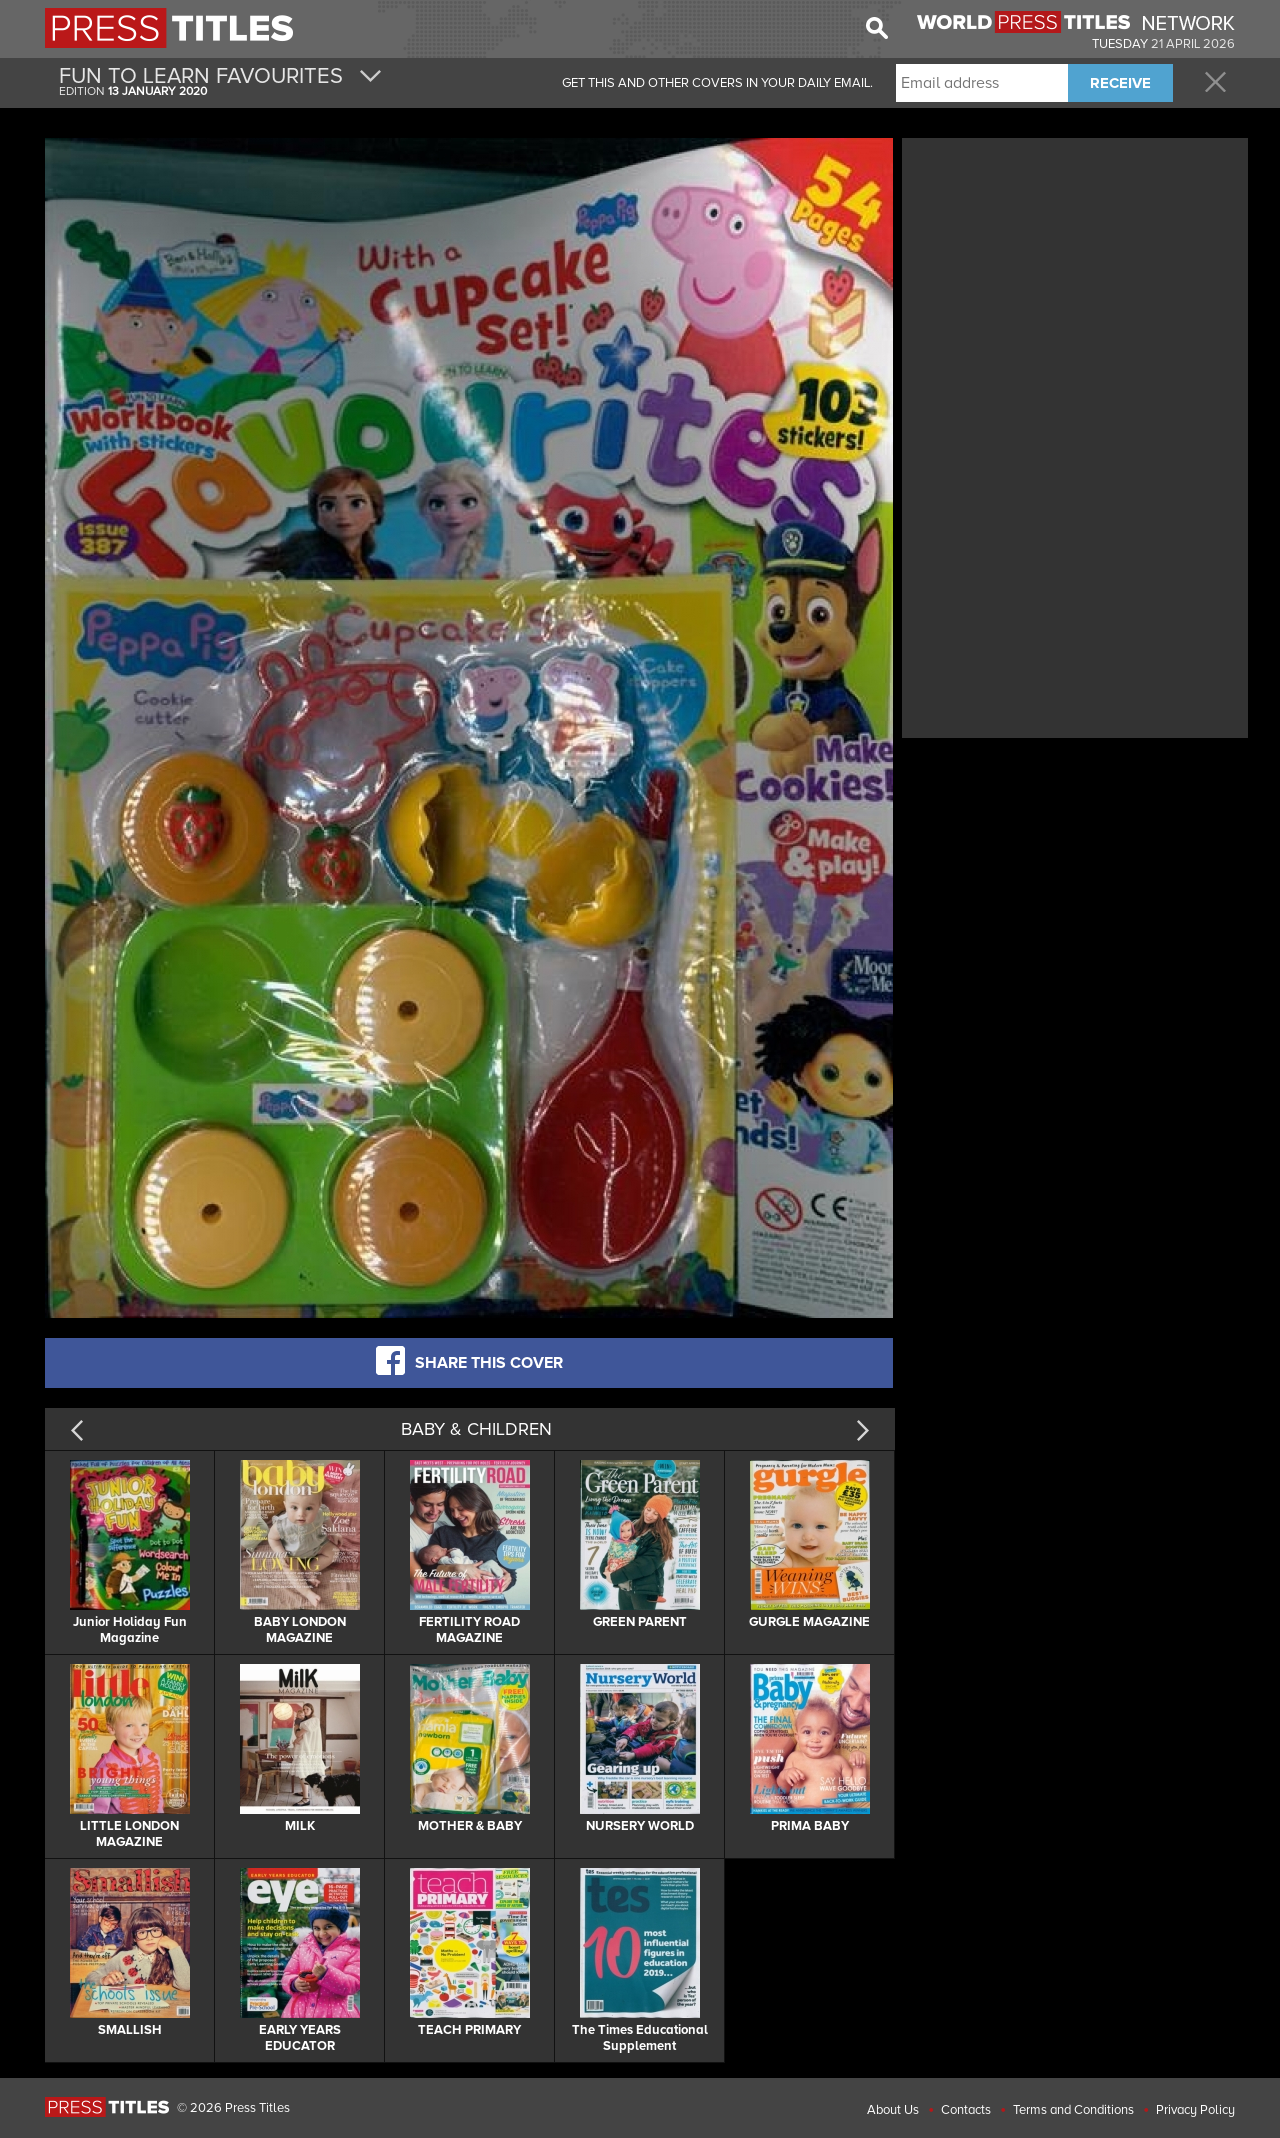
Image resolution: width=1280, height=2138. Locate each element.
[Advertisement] (1075, 283)
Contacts (966, 2110)
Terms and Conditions (1073, 2110)
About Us (893, 2110)
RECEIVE (1120, 83)
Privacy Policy (1195, 2110)
